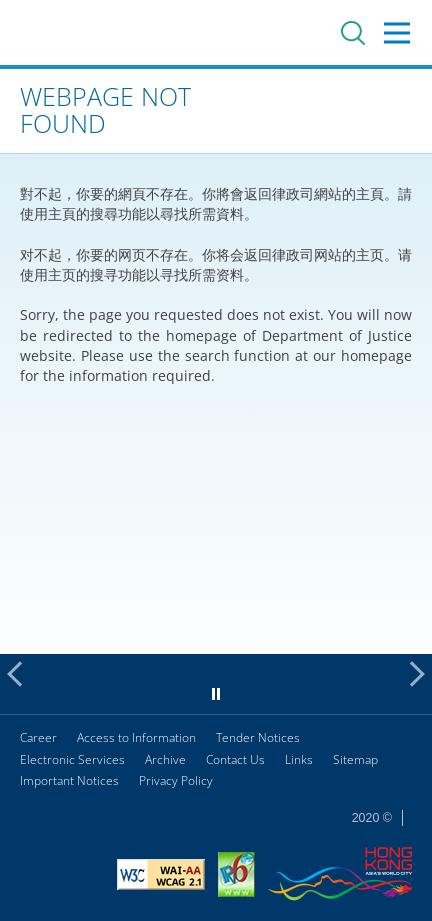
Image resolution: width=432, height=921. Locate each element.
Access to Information (136, 737)
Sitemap (355, 759)
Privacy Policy (176, 780)
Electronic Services (72, 759)
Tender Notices (258, 737)
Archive (165, 759)
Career (38, 737)
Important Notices (69, 780)
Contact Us (235, 759)
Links (299, 759)
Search (353, 33)
